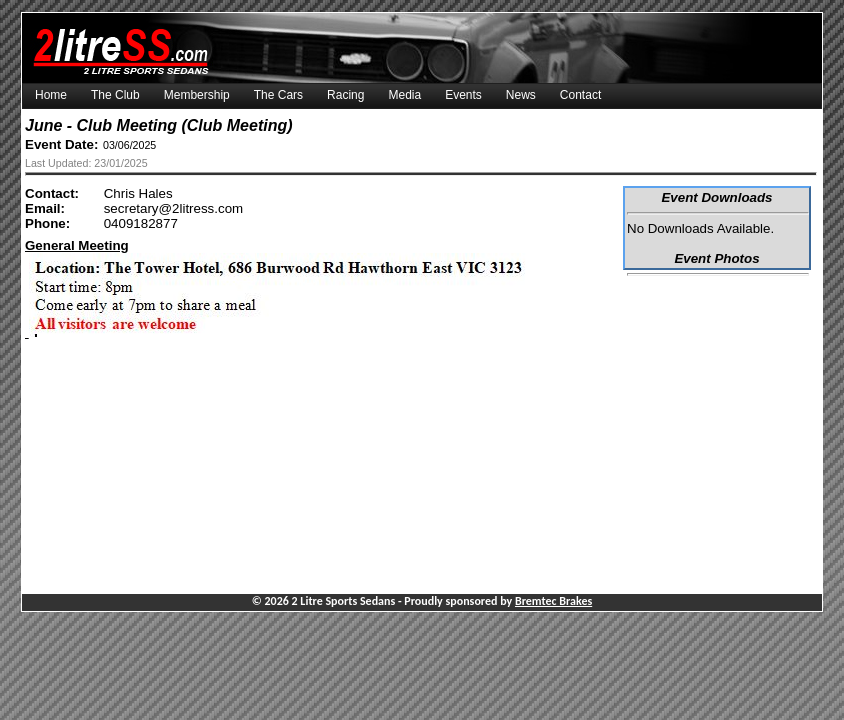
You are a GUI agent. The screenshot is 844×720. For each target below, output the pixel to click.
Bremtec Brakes (553, 601)
